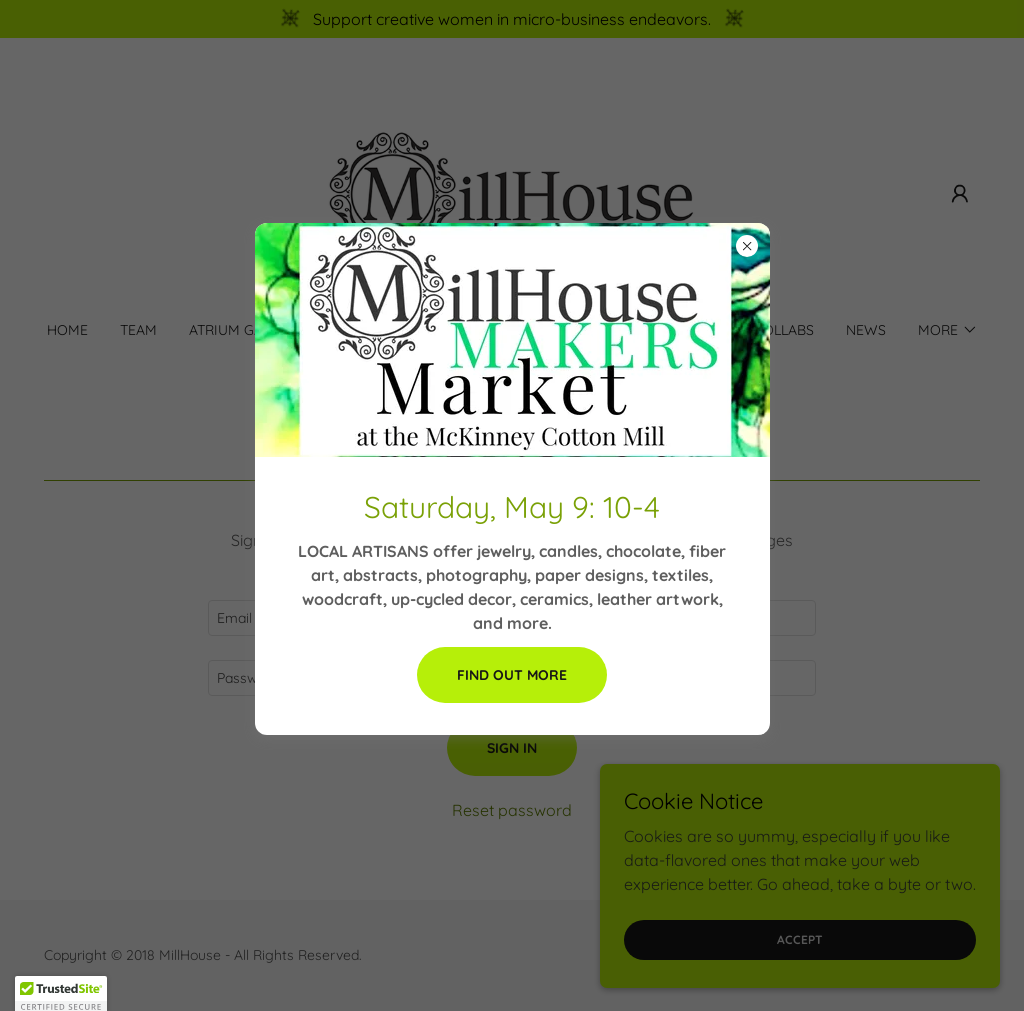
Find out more (512, 675)
